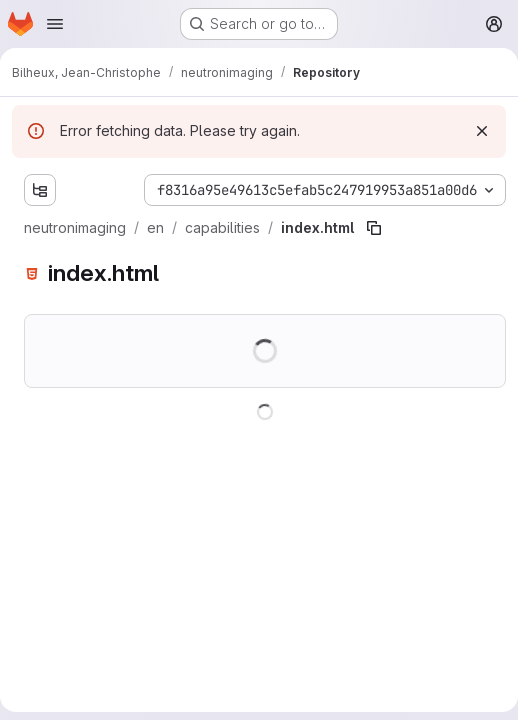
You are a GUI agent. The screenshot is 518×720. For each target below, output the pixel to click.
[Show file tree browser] (40, 190)
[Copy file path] (374, 228)
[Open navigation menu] (55, 24)
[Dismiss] (482, 131)
